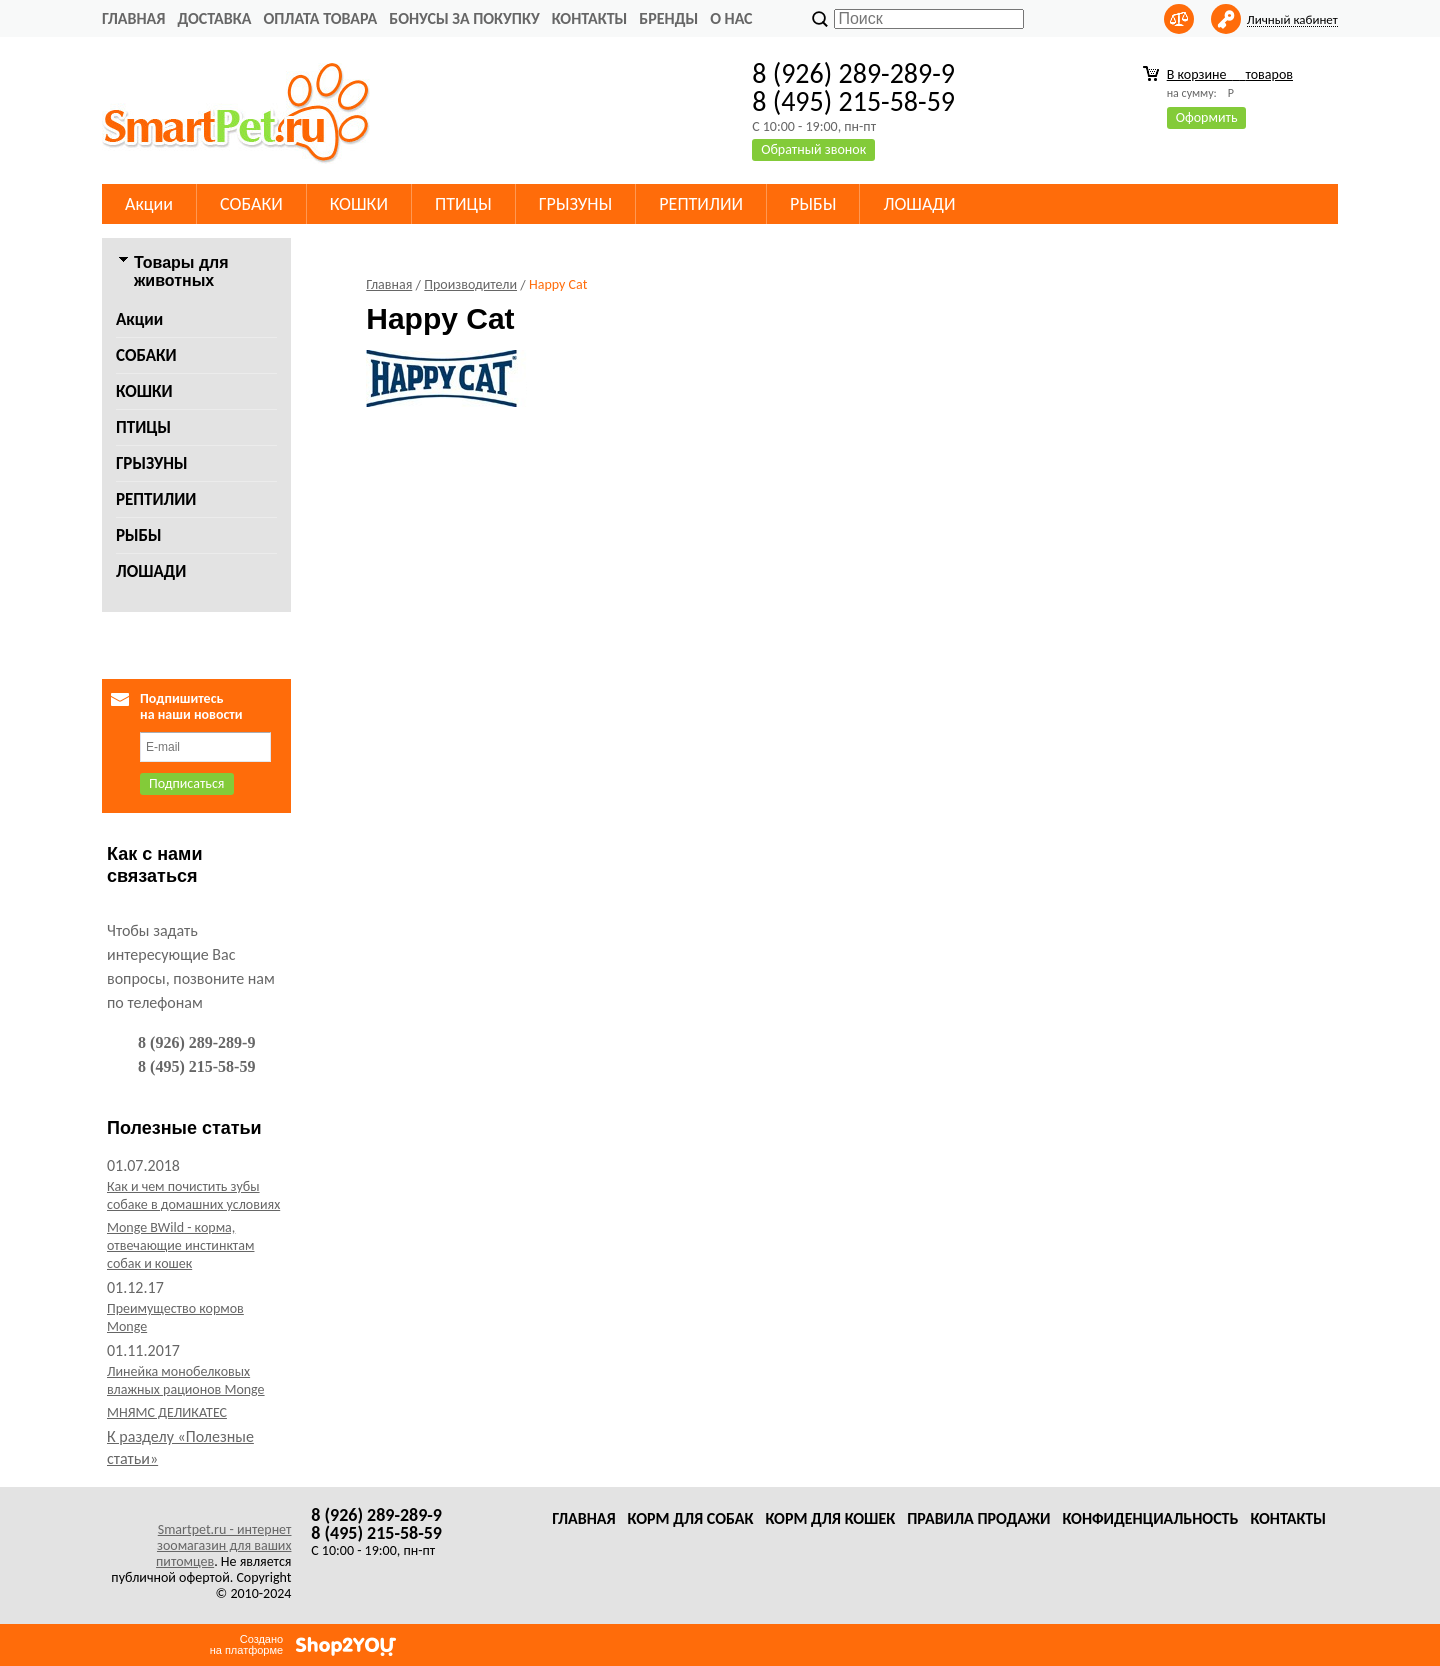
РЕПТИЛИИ (701, 204)
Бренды (668, 18)
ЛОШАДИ (919, 204)
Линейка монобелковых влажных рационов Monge (186, 1380)
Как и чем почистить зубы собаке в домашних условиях (193, 1195)
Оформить (1207, 117)
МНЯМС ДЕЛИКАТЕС (167, 1412)
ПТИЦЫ (463, 204)
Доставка (214, 18)
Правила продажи (978, 1518)
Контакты (590, 18)
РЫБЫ (813, 204)
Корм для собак (691, 1518)
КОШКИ (359, 204)
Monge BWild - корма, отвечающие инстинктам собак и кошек (180, 1245)
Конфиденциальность (1150, 1518)
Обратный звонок (813, 149)
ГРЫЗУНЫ (576, 204)
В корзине (1230, 74)
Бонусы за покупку (464, 18)
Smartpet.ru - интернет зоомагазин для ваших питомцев (223, 1545)
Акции (149, 204)
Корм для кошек (830, 1518)
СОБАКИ (251, 204)
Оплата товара (320, 18)
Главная (133, 18)
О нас (731, 18)
